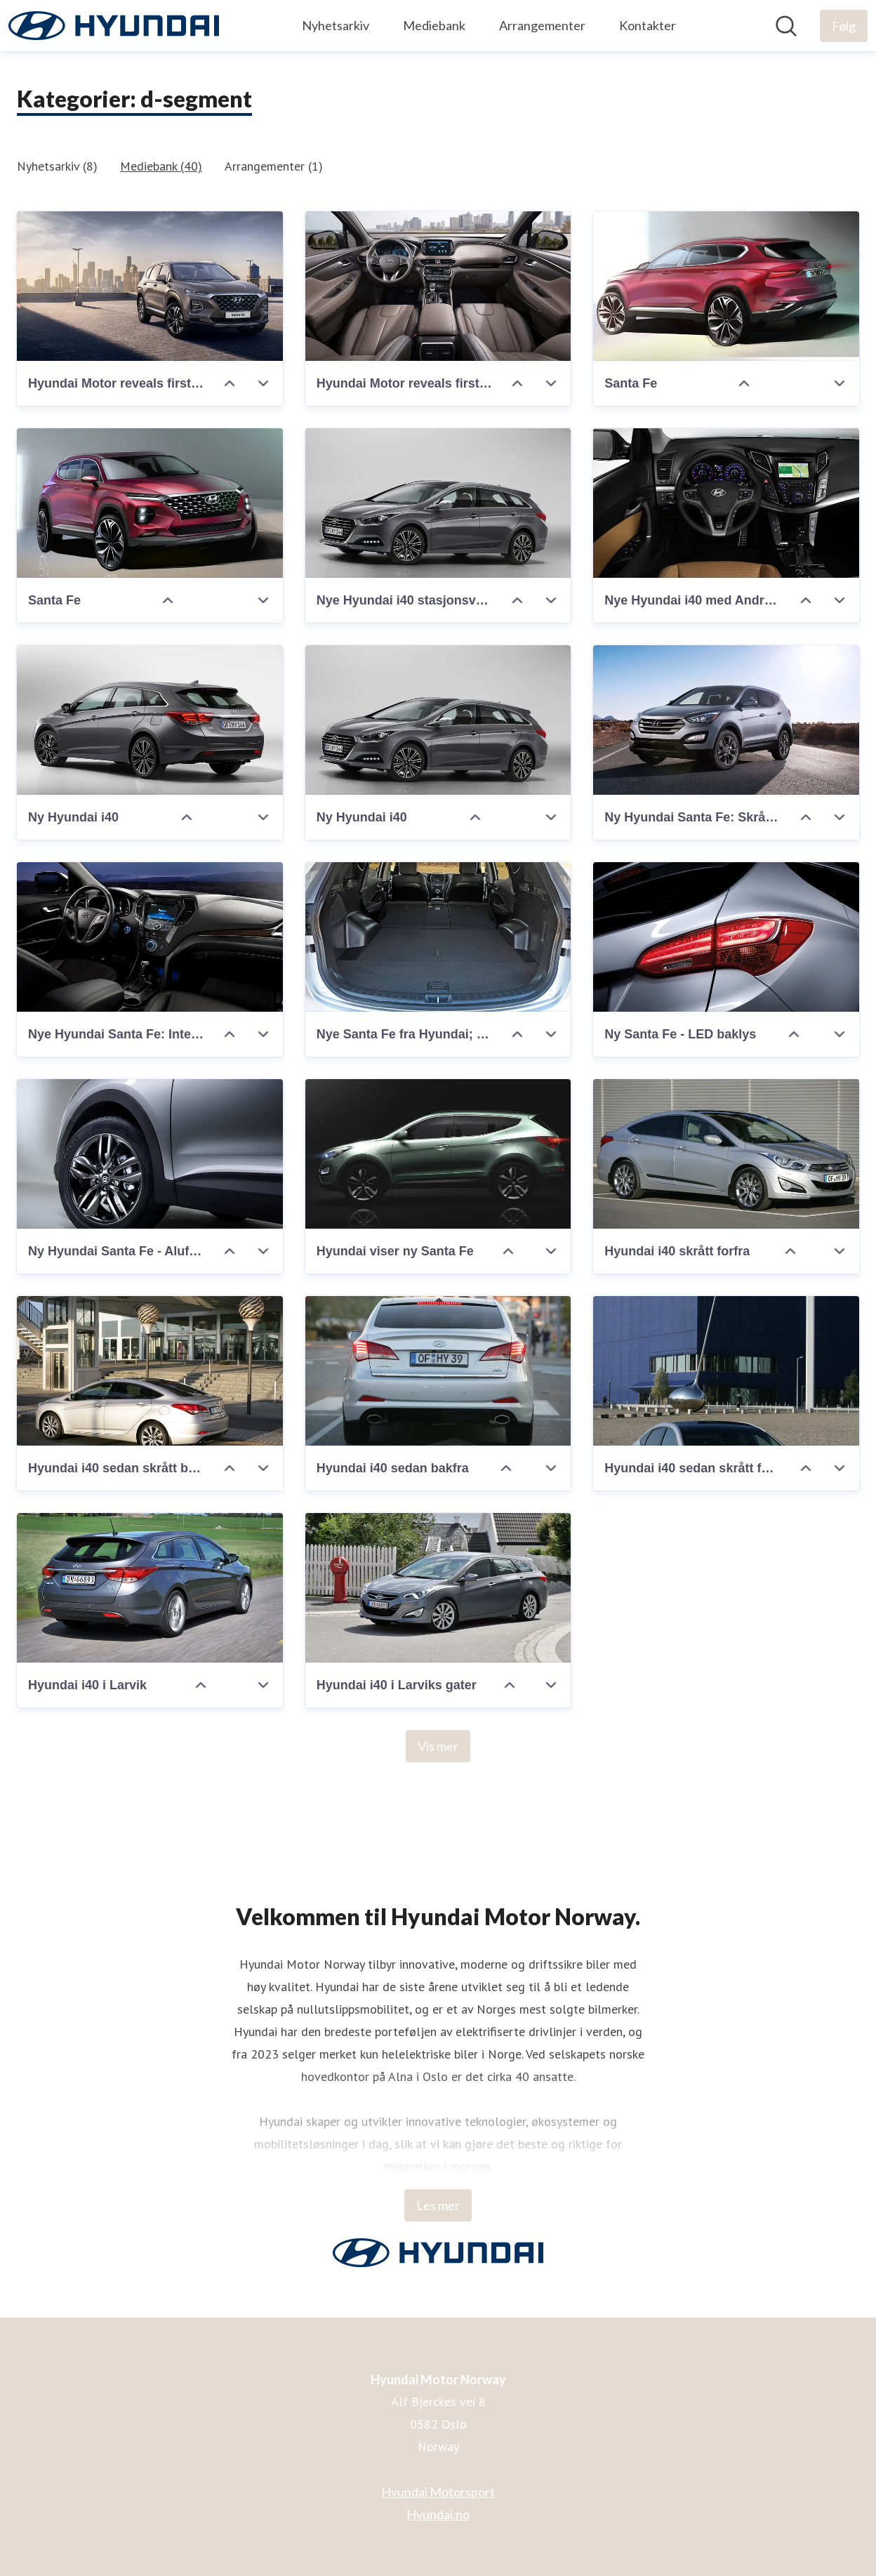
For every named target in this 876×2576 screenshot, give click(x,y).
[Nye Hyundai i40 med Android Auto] (726, 503)
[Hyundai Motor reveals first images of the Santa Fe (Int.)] (438, 286)
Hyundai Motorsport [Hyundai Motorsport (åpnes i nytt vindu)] (438, 2491)
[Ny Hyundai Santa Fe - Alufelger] (150, 1154)
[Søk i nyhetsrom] (786, 26)
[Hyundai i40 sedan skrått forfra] (726, 1371)
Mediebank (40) (161, 166)
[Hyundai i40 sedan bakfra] (438, 1371)
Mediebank (434, 25)
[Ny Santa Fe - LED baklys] (726, 937)
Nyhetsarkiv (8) (57, 166)
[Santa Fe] (726, 286)
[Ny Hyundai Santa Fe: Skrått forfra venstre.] (726, 720)
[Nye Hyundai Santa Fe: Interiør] (150, 937)
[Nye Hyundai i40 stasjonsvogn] (438, 503)
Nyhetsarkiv (335, 25)
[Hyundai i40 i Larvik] (150, 1588)
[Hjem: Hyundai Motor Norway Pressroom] (113, 25)
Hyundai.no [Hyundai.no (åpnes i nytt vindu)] (438, 2514)
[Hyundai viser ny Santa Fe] (438, 1154)
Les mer (438, 2205)
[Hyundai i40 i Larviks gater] (438, 1588)
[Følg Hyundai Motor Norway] (844, 26)
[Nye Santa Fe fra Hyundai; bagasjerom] (438, 937)
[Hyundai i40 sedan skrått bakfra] (150, 1371)
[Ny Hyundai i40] (150, 720)
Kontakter (647, 25)
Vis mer (438, 1746)
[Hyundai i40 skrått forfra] (726, 1154)
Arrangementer (542, 25)
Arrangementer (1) (274, 166)
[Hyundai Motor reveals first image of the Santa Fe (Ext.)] (150, 286)
